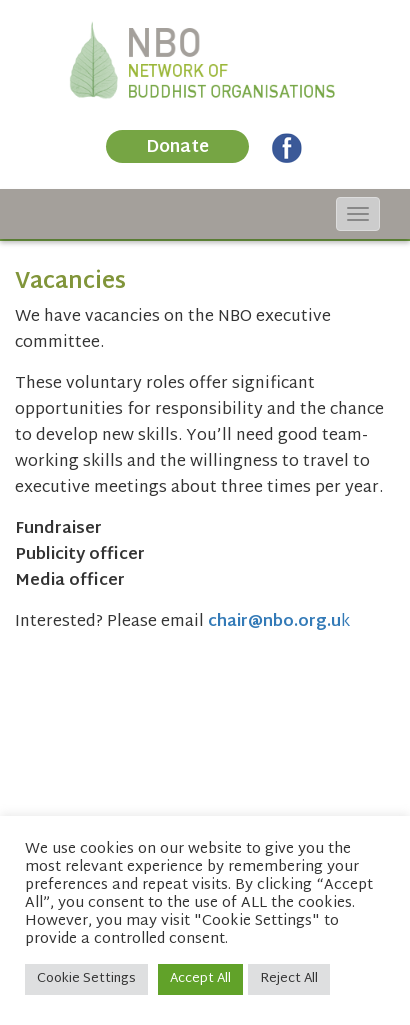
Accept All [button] (200, 979)
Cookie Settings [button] (86, 979)
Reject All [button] (289, 979)
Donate (177, 147)
